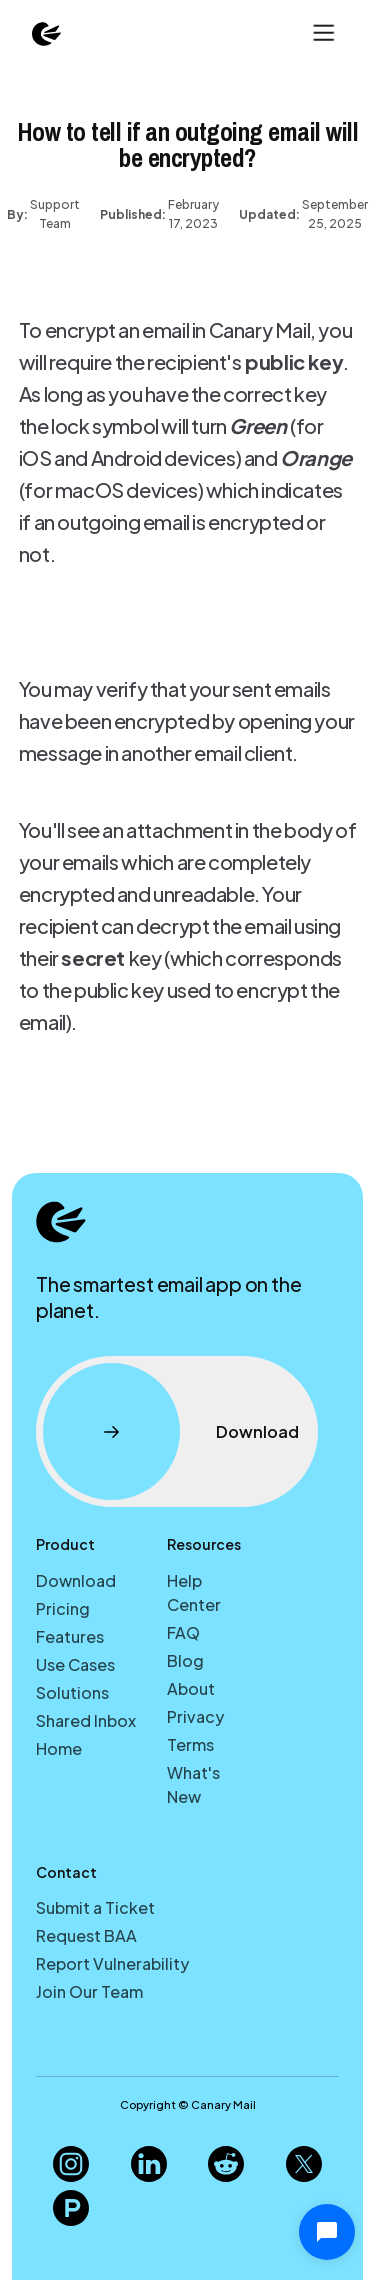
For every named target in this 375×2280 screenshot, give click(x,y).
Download (76, 1580)
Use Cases (75, 1664)
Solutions (72, 1692)
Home (59, 1748)
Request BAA (86, 1935)
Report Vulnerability (112, 1963)
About (191, 1688)
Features (70, 1636)
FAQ (183, 1632)
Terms (190, 1744)
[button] (321, 33)
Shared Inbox (86, 1720)
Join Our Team (89, 1991)
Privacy (195, 1716)
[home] (46, 33)
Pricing (63, 1608)
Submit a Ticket (95, 1907)
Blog (185, 1660)
